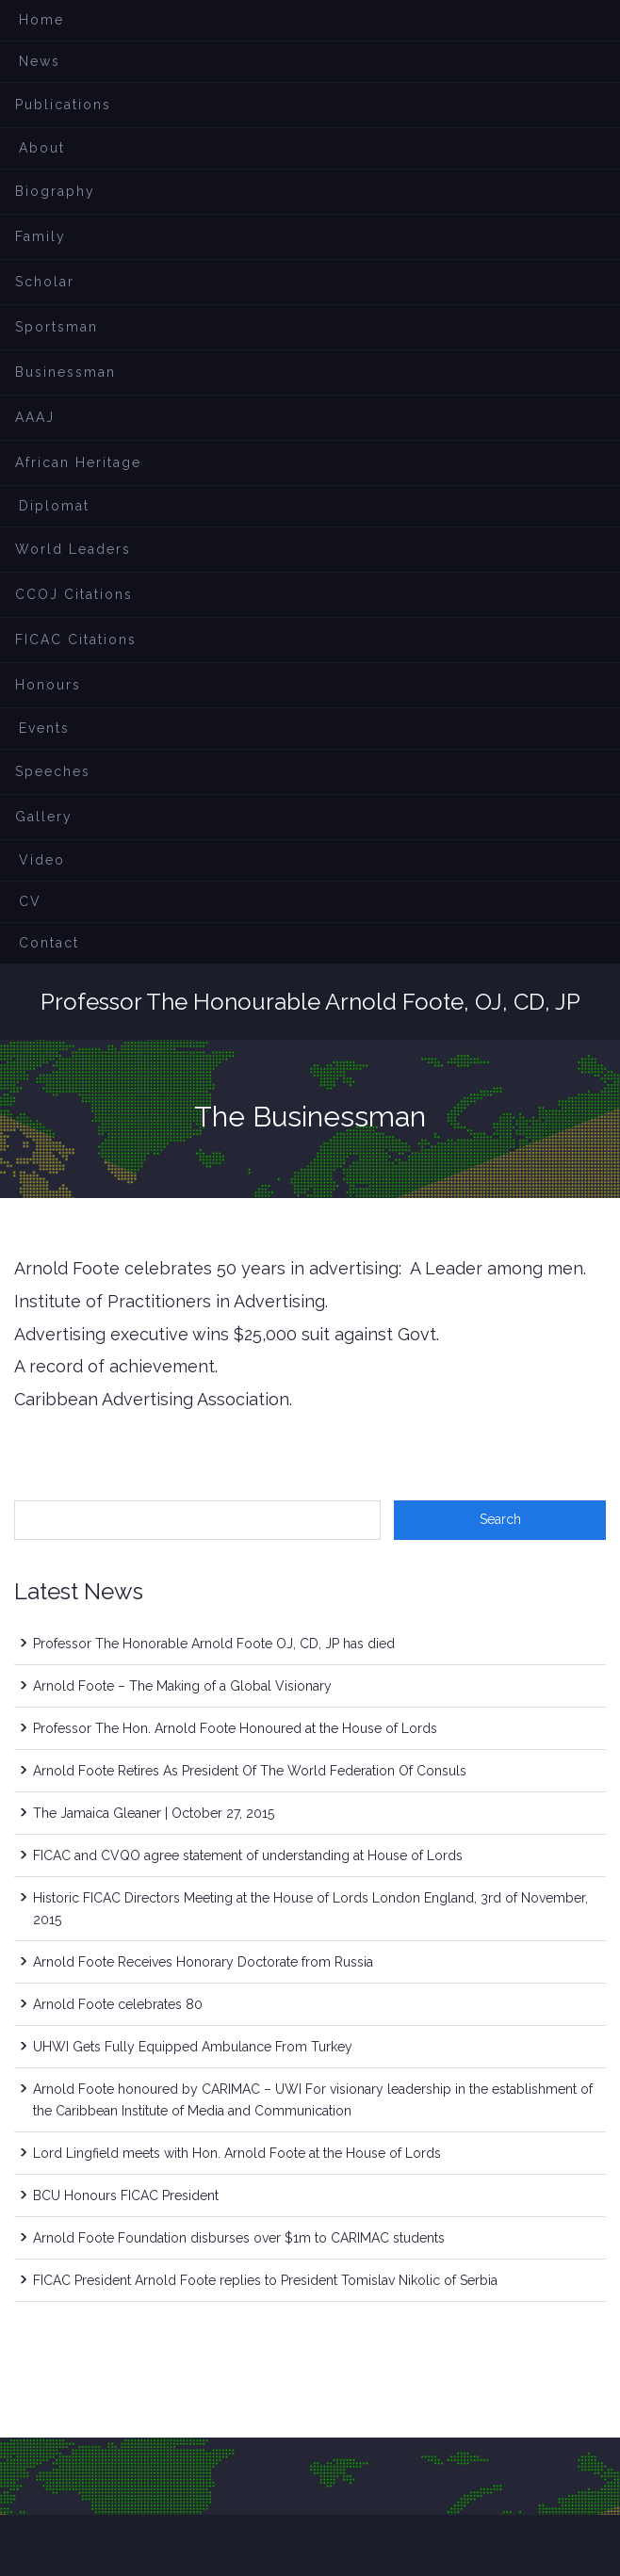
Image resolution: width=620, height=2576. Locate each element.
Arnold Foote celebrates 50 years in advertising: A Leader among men (298, 1268)
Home (41, 19)
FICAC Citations (76, 639)
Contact (49, 942)
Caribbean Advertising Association (151, 1399)
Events (44, 728)
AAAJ (35, 417)
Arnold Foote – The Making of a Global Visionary (182, 1685)
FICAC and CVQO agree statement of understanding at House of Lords (248, 1855)
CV (30, 901)
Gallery (44, 816)
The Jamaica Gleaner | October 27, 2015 (153, 1813)
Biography (55, 191)
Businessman (65, 372)
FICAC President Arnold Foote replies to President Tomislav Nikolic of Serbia (265, 2280)
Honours (48, 684)
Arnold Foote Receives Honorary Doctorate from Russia (203, 1961)
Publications (63, 104)
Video (42, 859)
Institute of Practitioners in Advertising (169, 1301)
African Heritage (78, 462)
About (42, 147)
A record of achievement (114, 1366)
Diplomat (54, 505)
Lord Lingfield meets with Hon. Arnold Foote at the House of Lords (237, 2153)
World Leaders (73, 549)
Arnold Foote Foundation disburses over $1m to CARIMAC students (239, 2237)
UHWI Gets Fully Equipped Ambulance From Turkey (192, 2046)
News (39, 61)
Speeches (52, 771)
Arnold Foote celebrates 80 (118, 2004)
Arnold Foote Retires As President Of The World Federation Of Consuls (249, 1770)
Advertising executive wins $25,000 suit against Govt (225, 1334)
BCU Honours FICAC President (126, 2195)
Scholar (44, 281)
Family (40, 236)
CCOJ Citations (74, 594)
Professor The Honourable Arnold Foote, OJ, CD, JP (310, 1001)
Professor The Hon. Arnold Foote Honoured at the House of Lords (235, 1728)
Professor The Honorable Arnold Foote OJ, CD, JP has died (214, 1643)
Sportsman (56, 326)
